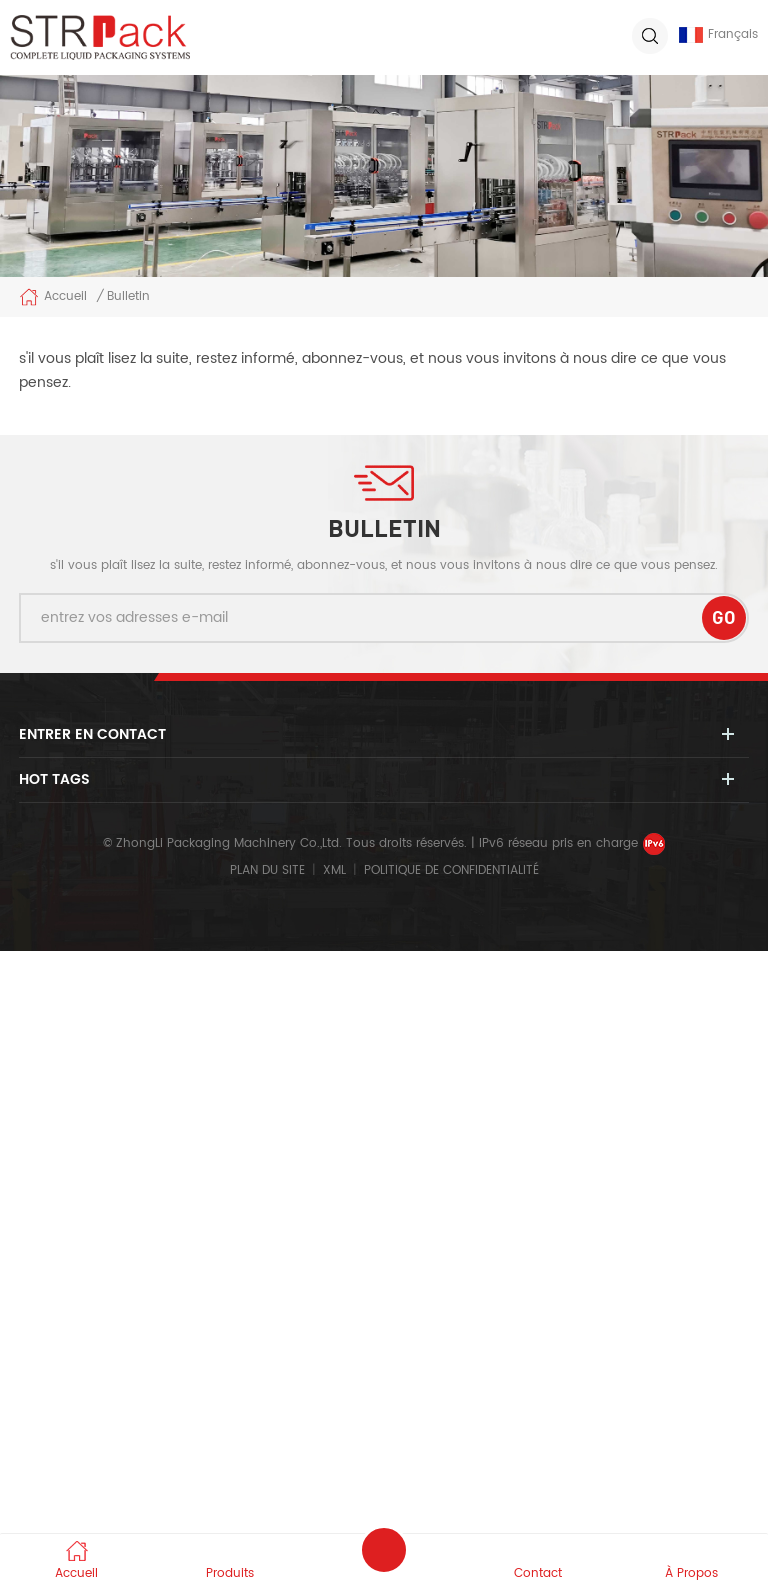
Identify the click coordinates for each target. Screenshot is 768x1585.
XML (334, 870)
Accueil (53, 297)
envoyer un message (384, 1550)
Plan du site (267, 870)
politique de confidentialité (451, 870)
